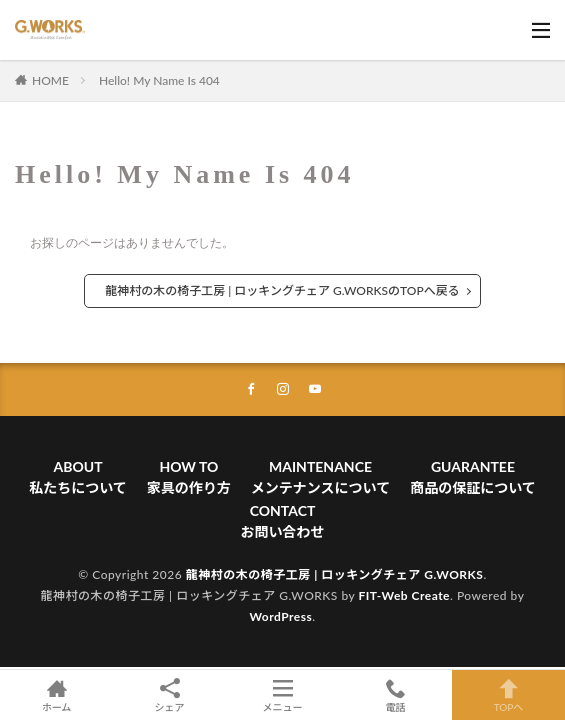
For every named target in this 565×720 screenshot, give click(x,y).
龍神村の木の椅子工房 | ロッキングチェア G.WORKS (335, 574)
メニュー (282, 695)
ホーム (56, 695)
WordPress (280, 616)
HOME (50, 80)
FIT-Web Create (404, 595)
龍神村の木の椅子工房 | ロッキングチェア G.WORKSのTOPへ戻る (282, 290)
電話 (395, 695)
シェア (169, 695)
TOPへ (508, 695)
